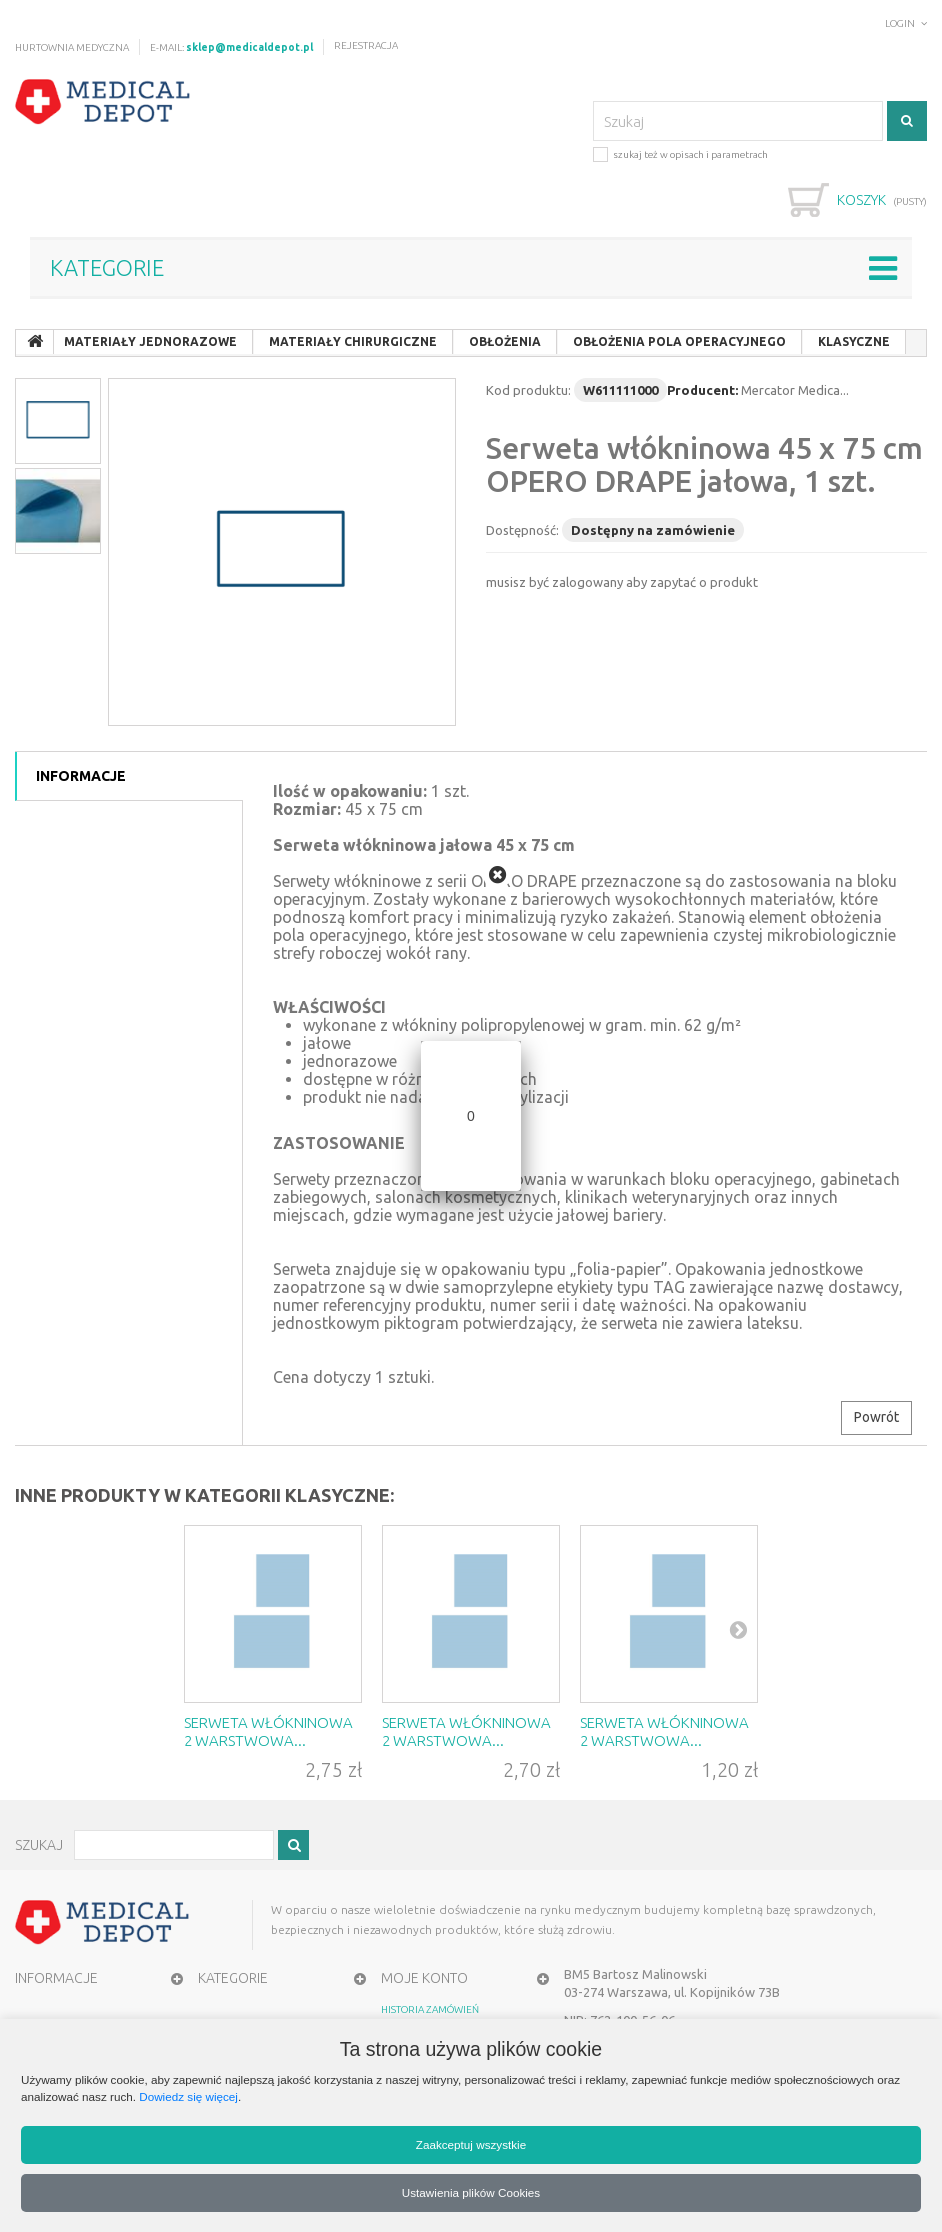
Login (900, 23)
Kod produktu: (528, 390)
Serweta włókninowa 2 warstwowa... (268, 1731)
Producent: (702, 390)
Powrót (876, 1417)
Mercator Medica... (795, 390)
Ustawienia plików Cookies (471, 2192)
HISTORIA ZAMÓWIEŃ (430, 2009)
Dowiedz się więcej (188, 2096)
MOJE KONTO (424, 1978)
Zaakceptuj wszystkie (471, 2144)
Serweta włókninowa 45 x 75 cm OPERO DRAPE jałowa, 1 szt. (704, 464)
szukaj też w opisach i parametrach (680, 153)
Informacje (81, 776)
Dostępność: (522, 530)
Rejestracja (366, 45)
